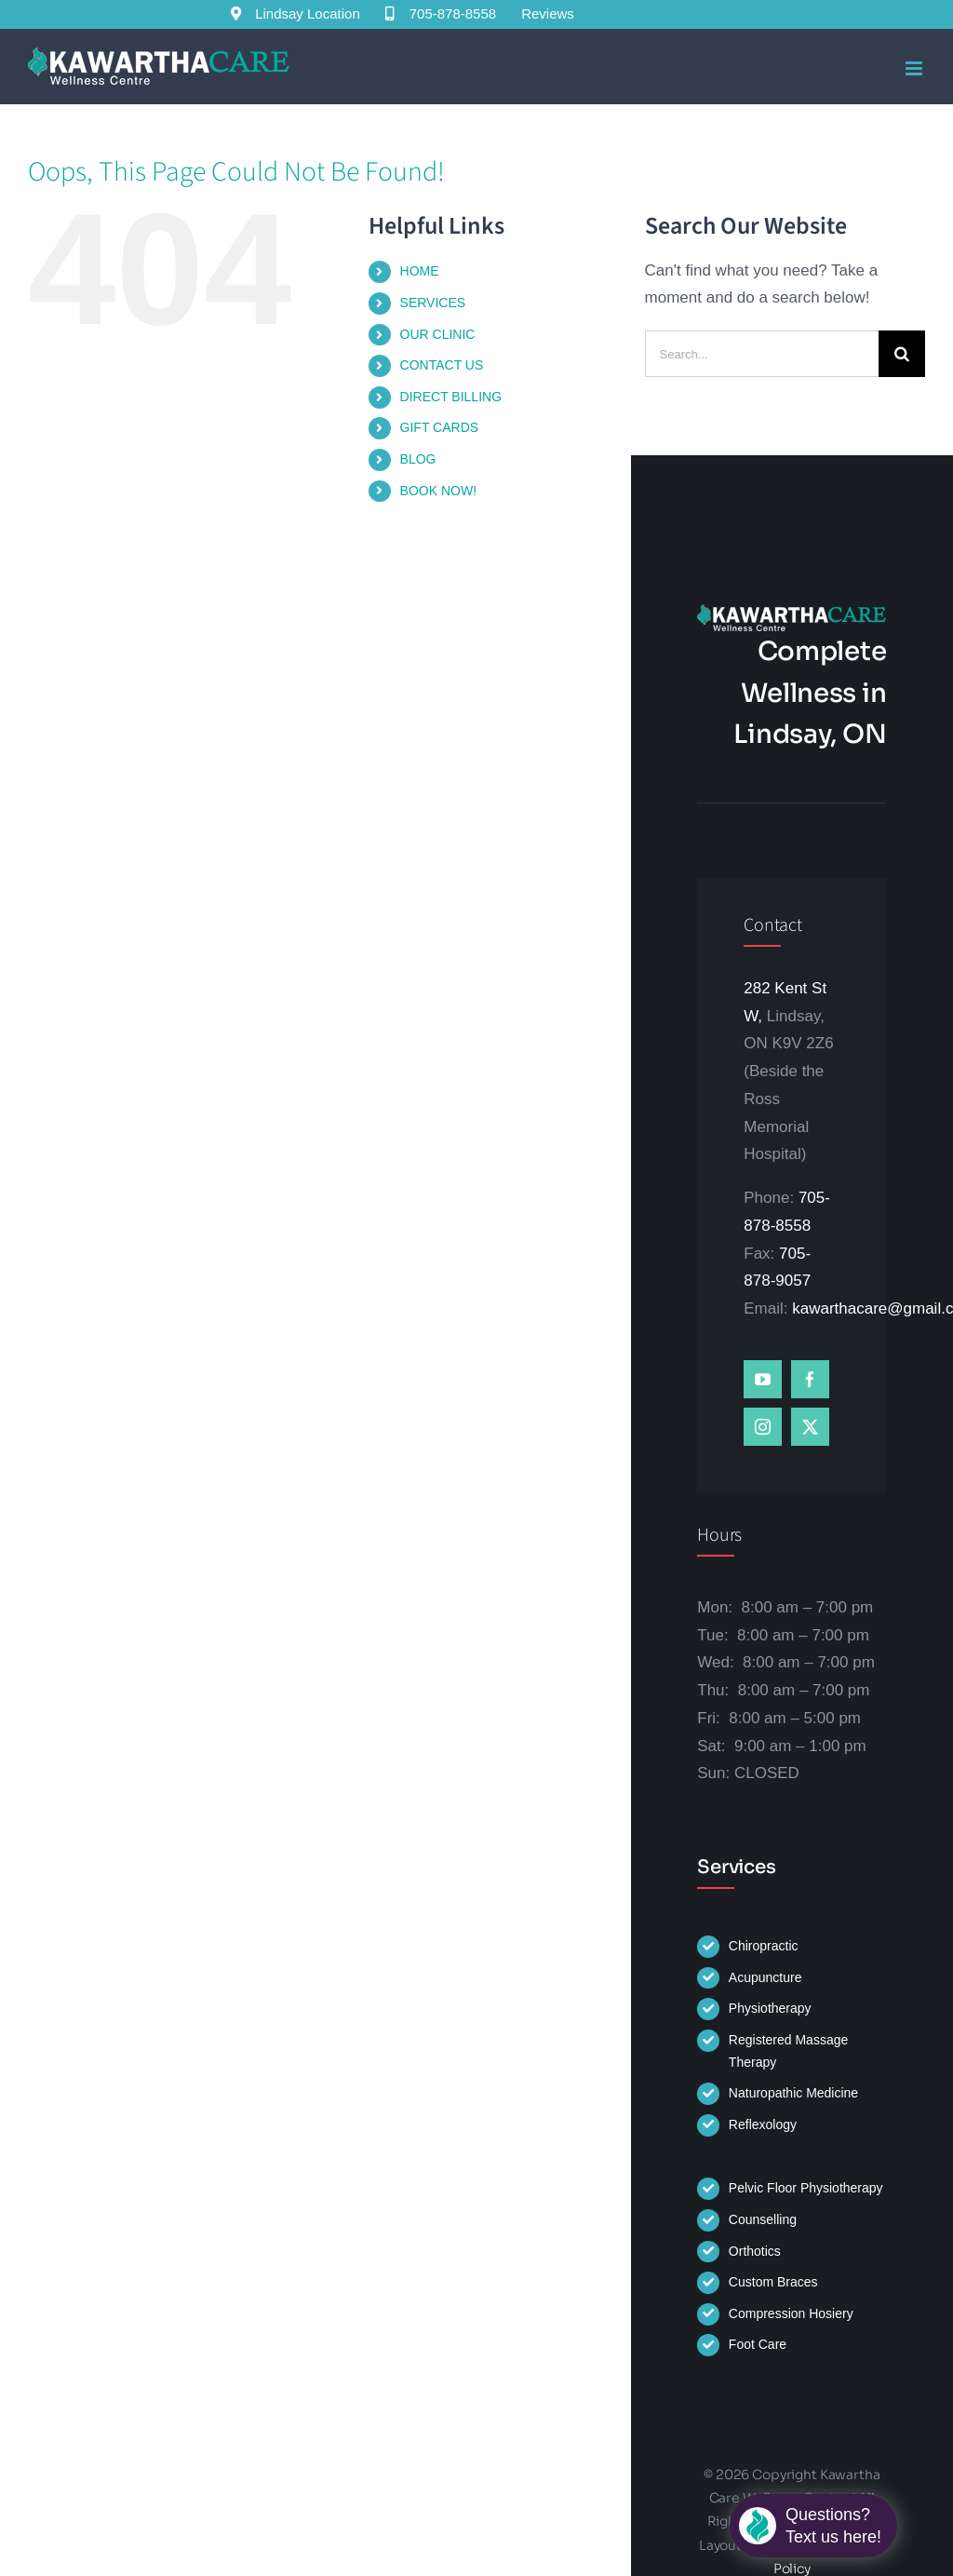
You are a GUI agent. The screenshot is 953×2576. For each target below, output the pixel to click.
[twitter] (810, 1427)
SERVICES (433, 302)
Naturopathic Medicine (793, 2092)
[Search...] (762, 353)
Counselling (763, 2219)
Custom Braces (773, 2281)
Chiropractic (764, 1945)
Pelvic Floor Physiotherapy (806, 2187)
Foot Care (757, 2344)
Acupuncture (765, 1977)
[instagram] (763, 1427)
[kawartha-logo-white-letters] (791, 612)
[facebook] (810, 1379)
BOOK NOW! (438, 490)
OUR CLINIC (438, 334)
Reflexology (763, 2124)
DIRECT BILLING (451, 396)
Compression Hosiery (791, 2313)
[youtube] (763, 1379)
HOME (419, 270)
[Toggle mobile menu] (915, 68)
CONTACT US (442, 364)
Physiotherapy (770, 2008)
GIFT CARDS (439, 427)
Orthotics (755, 2251)
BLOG (418, 459)
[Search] (902, 353)
